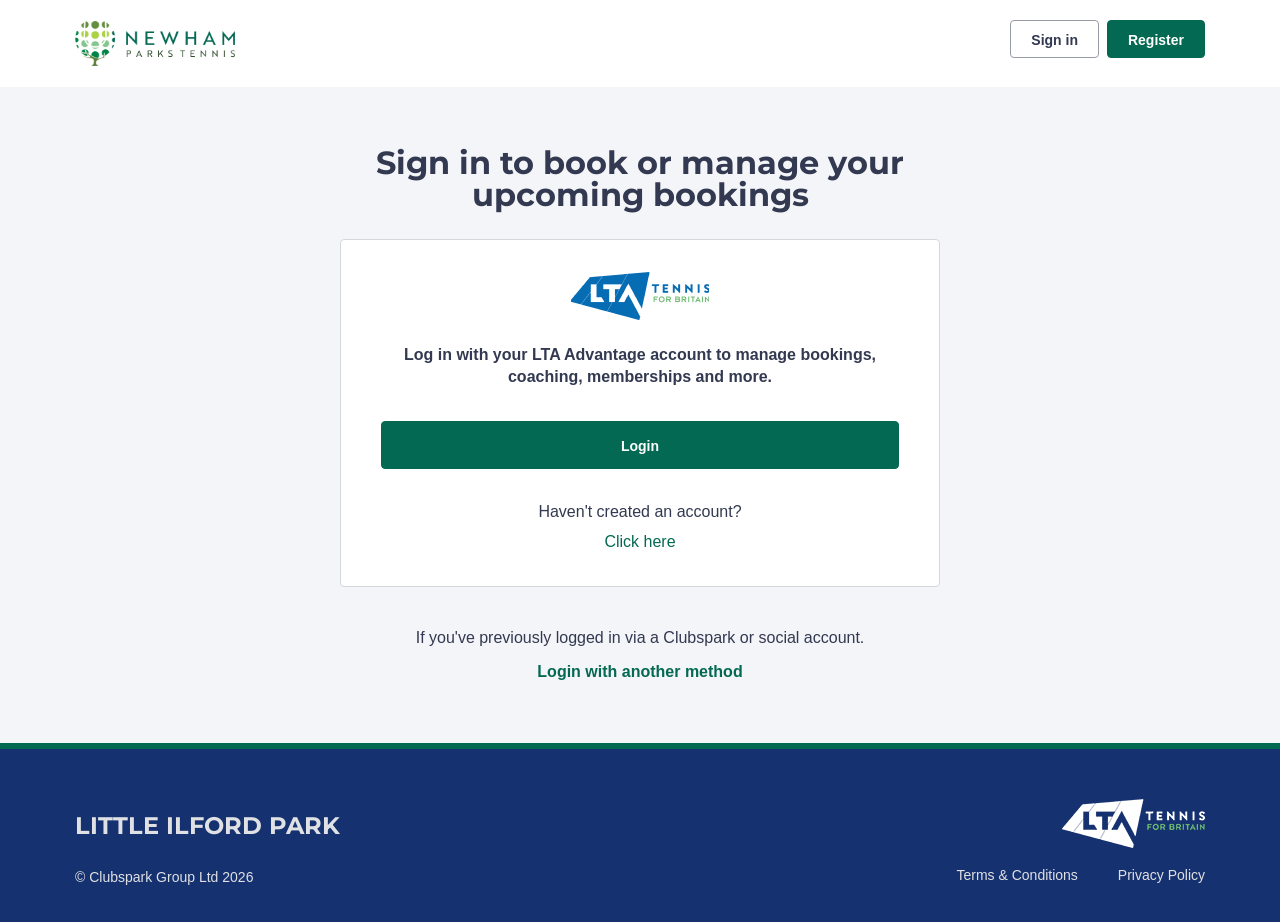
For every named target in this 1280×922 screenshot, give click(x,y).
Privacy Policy (1161, 875)
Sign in (1054, 40)
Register (1156, 40)
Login (640, 446)
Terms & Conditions (1016, 875)
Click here (639, 541)
